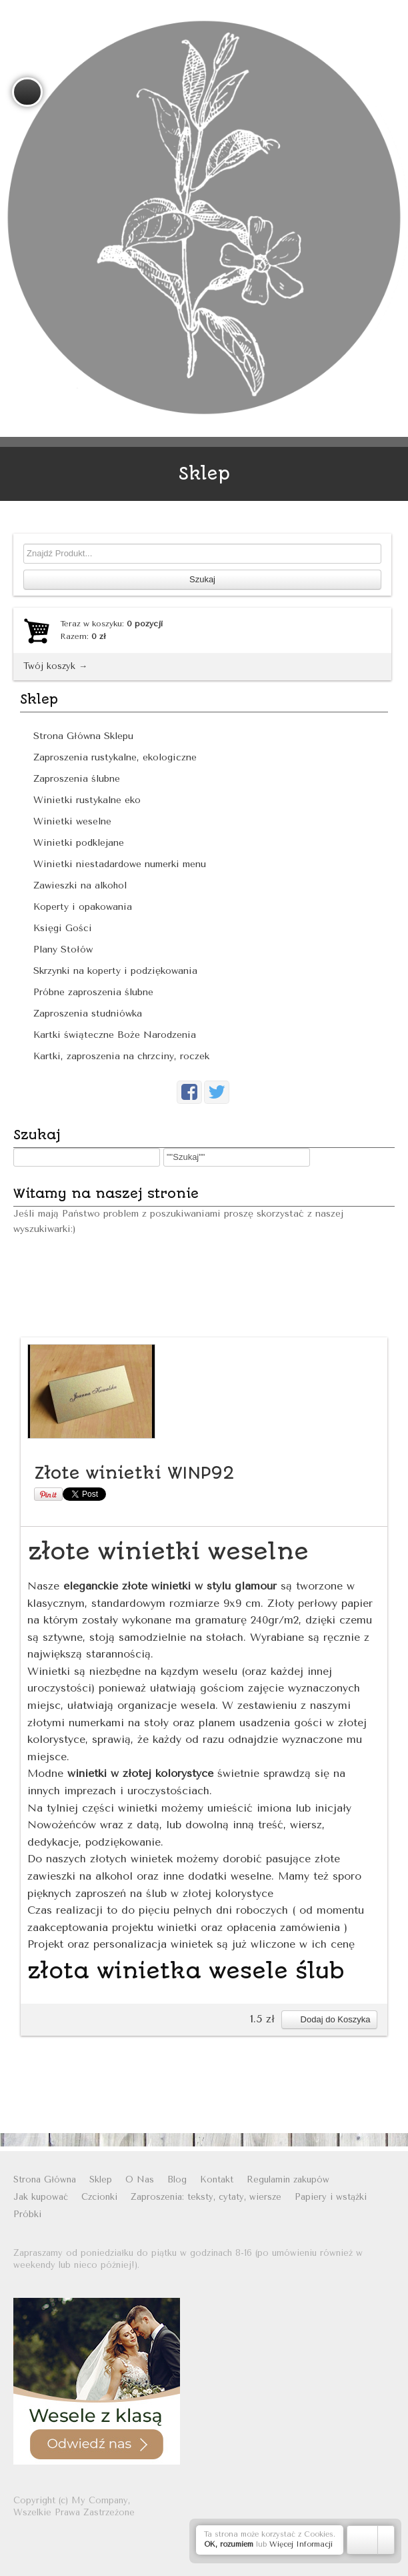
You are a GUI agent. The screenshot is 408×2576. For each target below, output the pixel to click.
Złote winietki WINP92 (134, 1473)
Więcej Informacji (301, 2544)
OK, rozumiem (228, 2544)
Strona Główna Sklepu (83, 736)
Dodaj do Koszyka (329, 2019)
